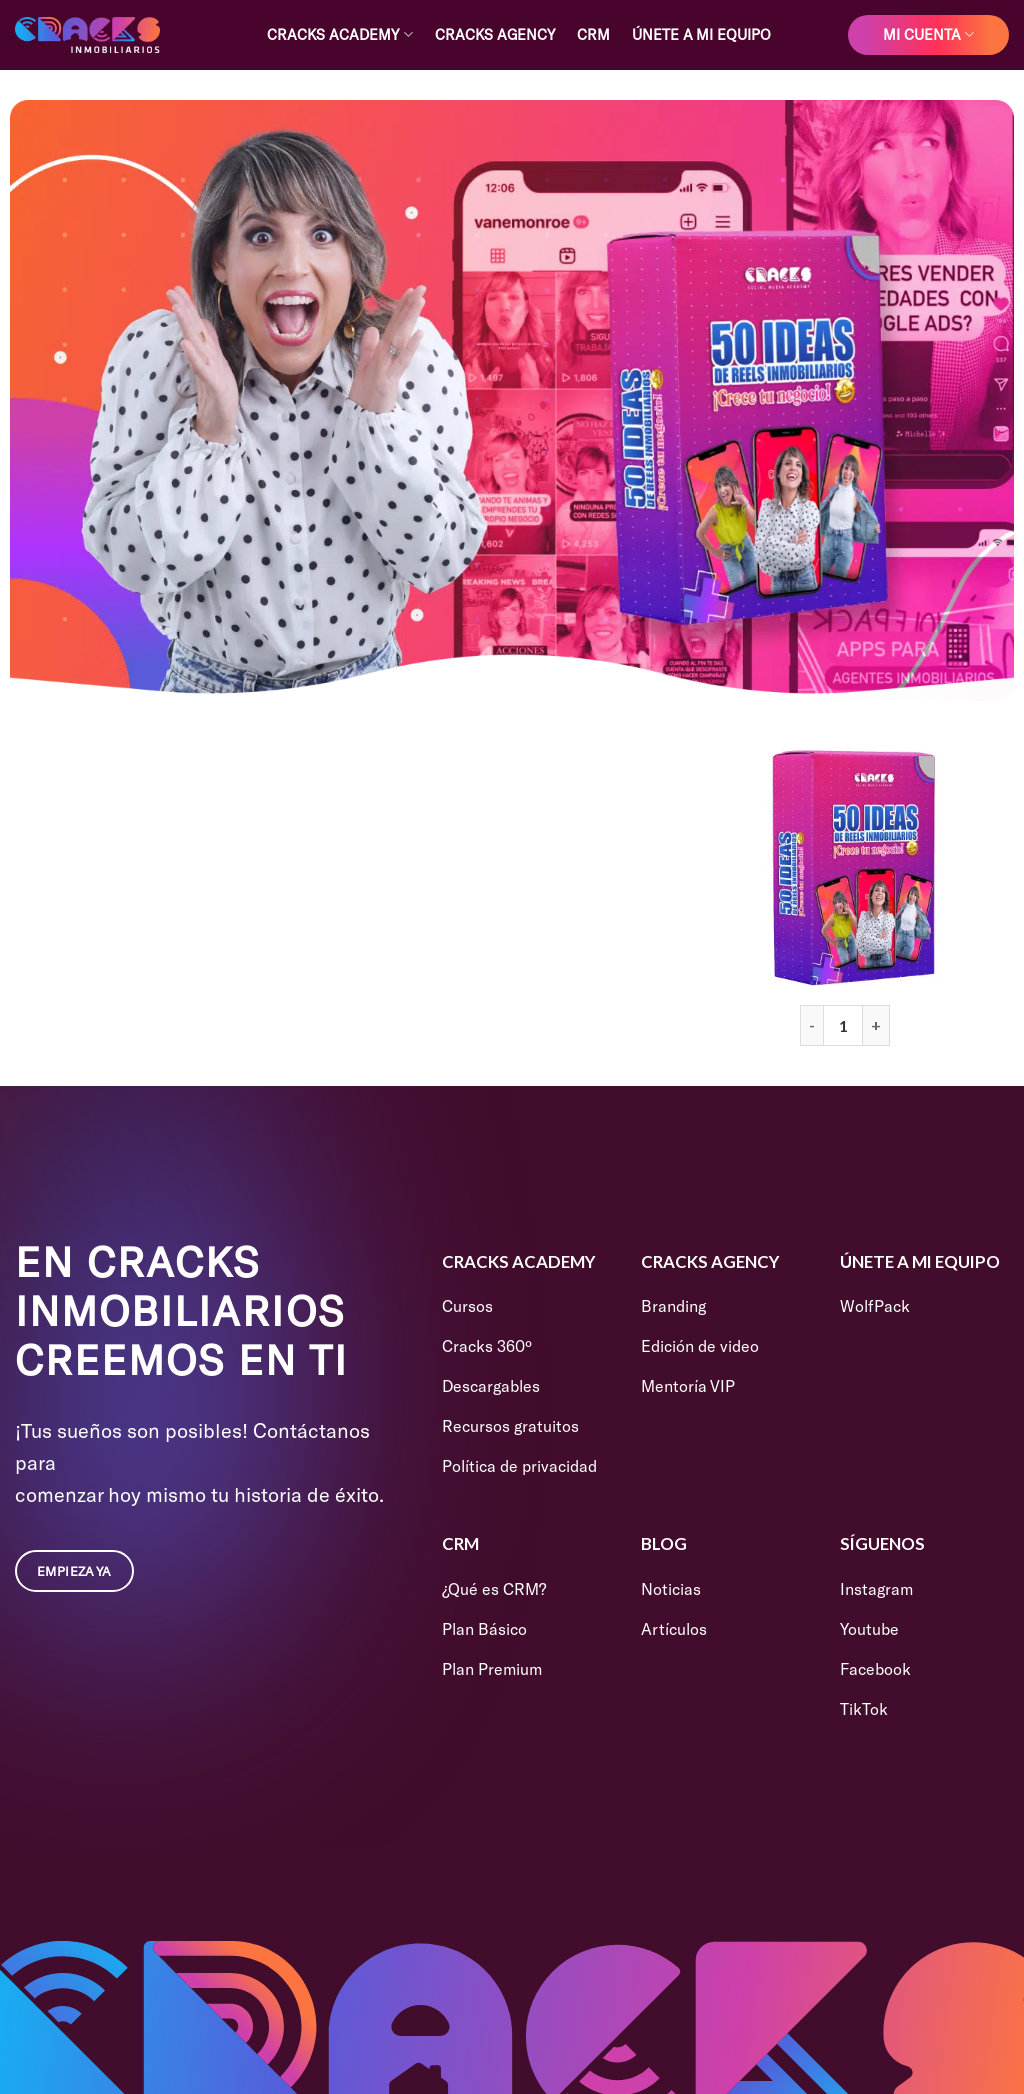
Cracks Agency (495, 34)
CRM (593, 34)
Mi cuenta (928, 34)
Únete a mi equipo (701, 34)
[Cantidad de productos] (843, 1025)
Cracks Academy (339, 34)
